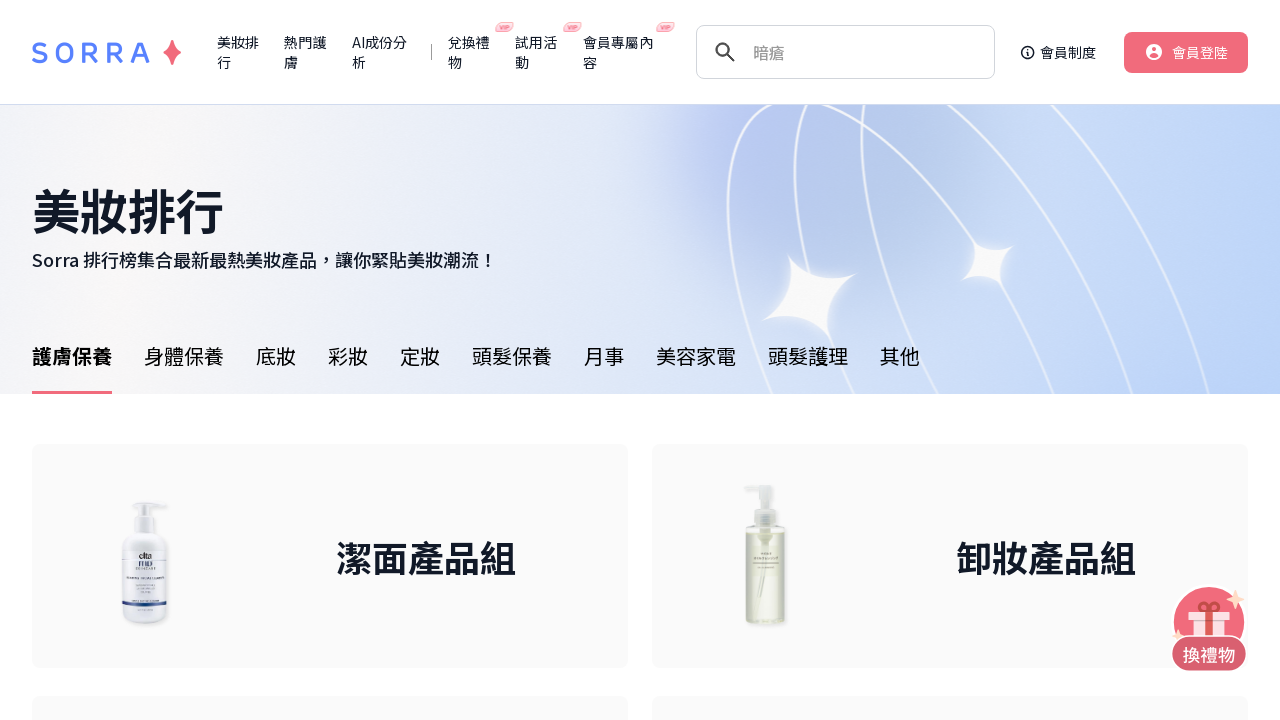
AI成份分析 (379, 52)
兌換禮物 (473, 52)
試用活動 (540, 52)
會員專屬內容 (621, 52)
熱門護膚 (305, 52)
